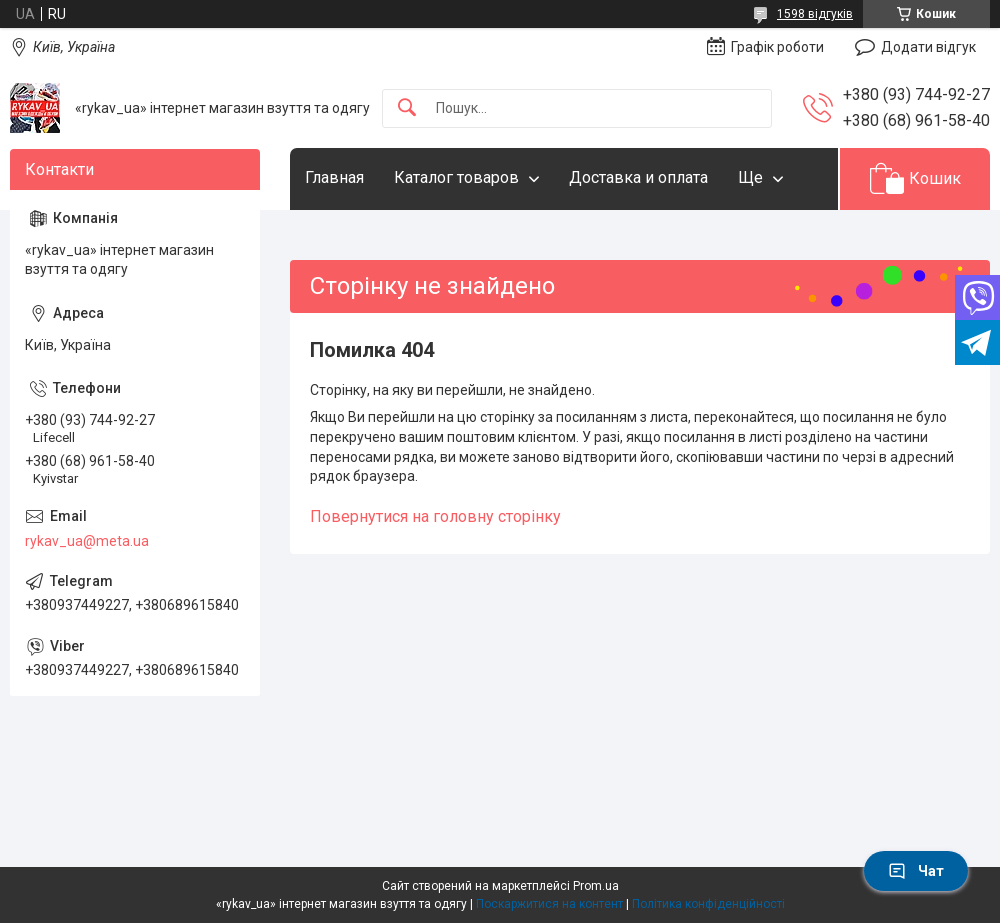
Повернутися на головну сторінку (435, 516)
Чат (916, 871)
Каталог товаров (456, 177)
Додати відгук (928, 47)
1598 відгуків (815, 14)
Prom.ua (596, 886)
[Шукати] (407, 108)
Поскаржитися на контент (549, 904)
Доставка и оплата (638, 177)
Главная (334, 177)
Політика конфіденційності (708, 904)
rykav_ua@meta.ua (87, 541)
